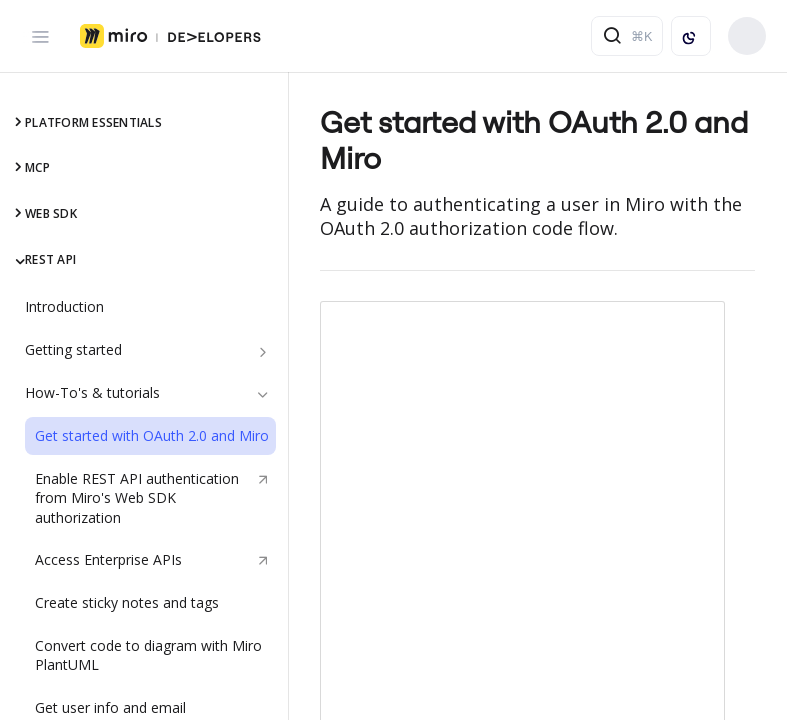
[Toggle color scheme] (691, 36)
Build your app (747, 36)
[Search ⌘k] (627, 36)
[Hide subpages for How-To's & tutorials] (263, 395)
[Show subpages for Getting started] (263, 352)
